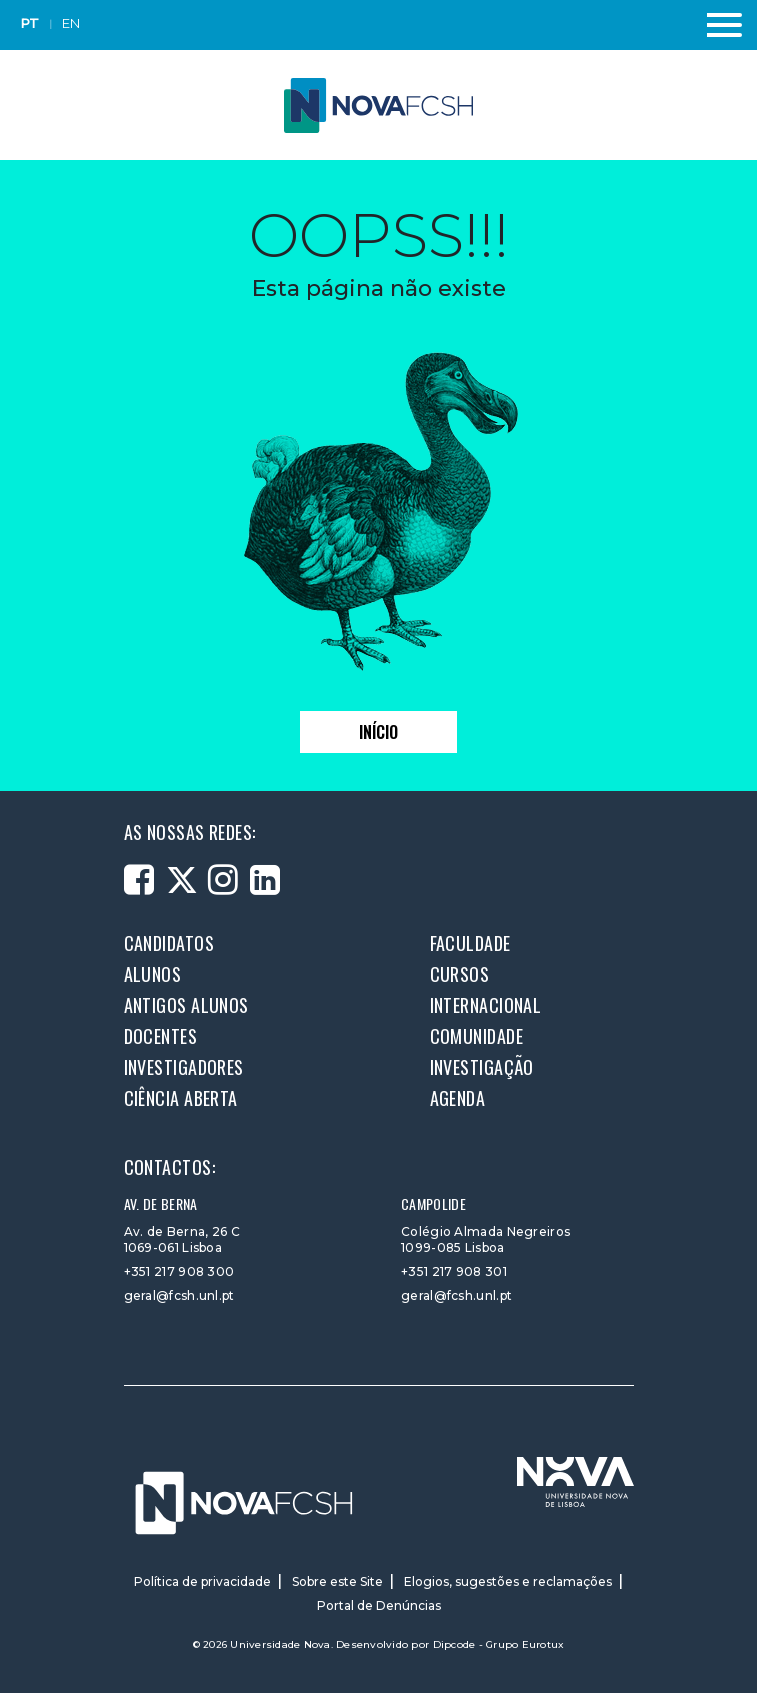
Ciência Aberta (181, 1098)
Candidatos (169, 943)
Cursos (460, 974)
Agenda (458, 1098)
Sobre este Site (337, 1581)
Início (378, 732)
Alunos (153, 974)
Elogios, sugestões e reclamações (508, 1581)
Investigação (482, 1067)
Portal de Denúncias (379, 1605)
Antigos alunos (186, 1005)
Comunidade (477, 1036)
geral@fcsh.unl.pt (179, 1295)
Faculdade (470, 943)
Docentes (161, 1036)
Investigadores (184, 1067)
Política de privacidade (202, 1581)
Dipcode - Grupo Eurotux (499, 1644)
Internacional (486, 1005)
